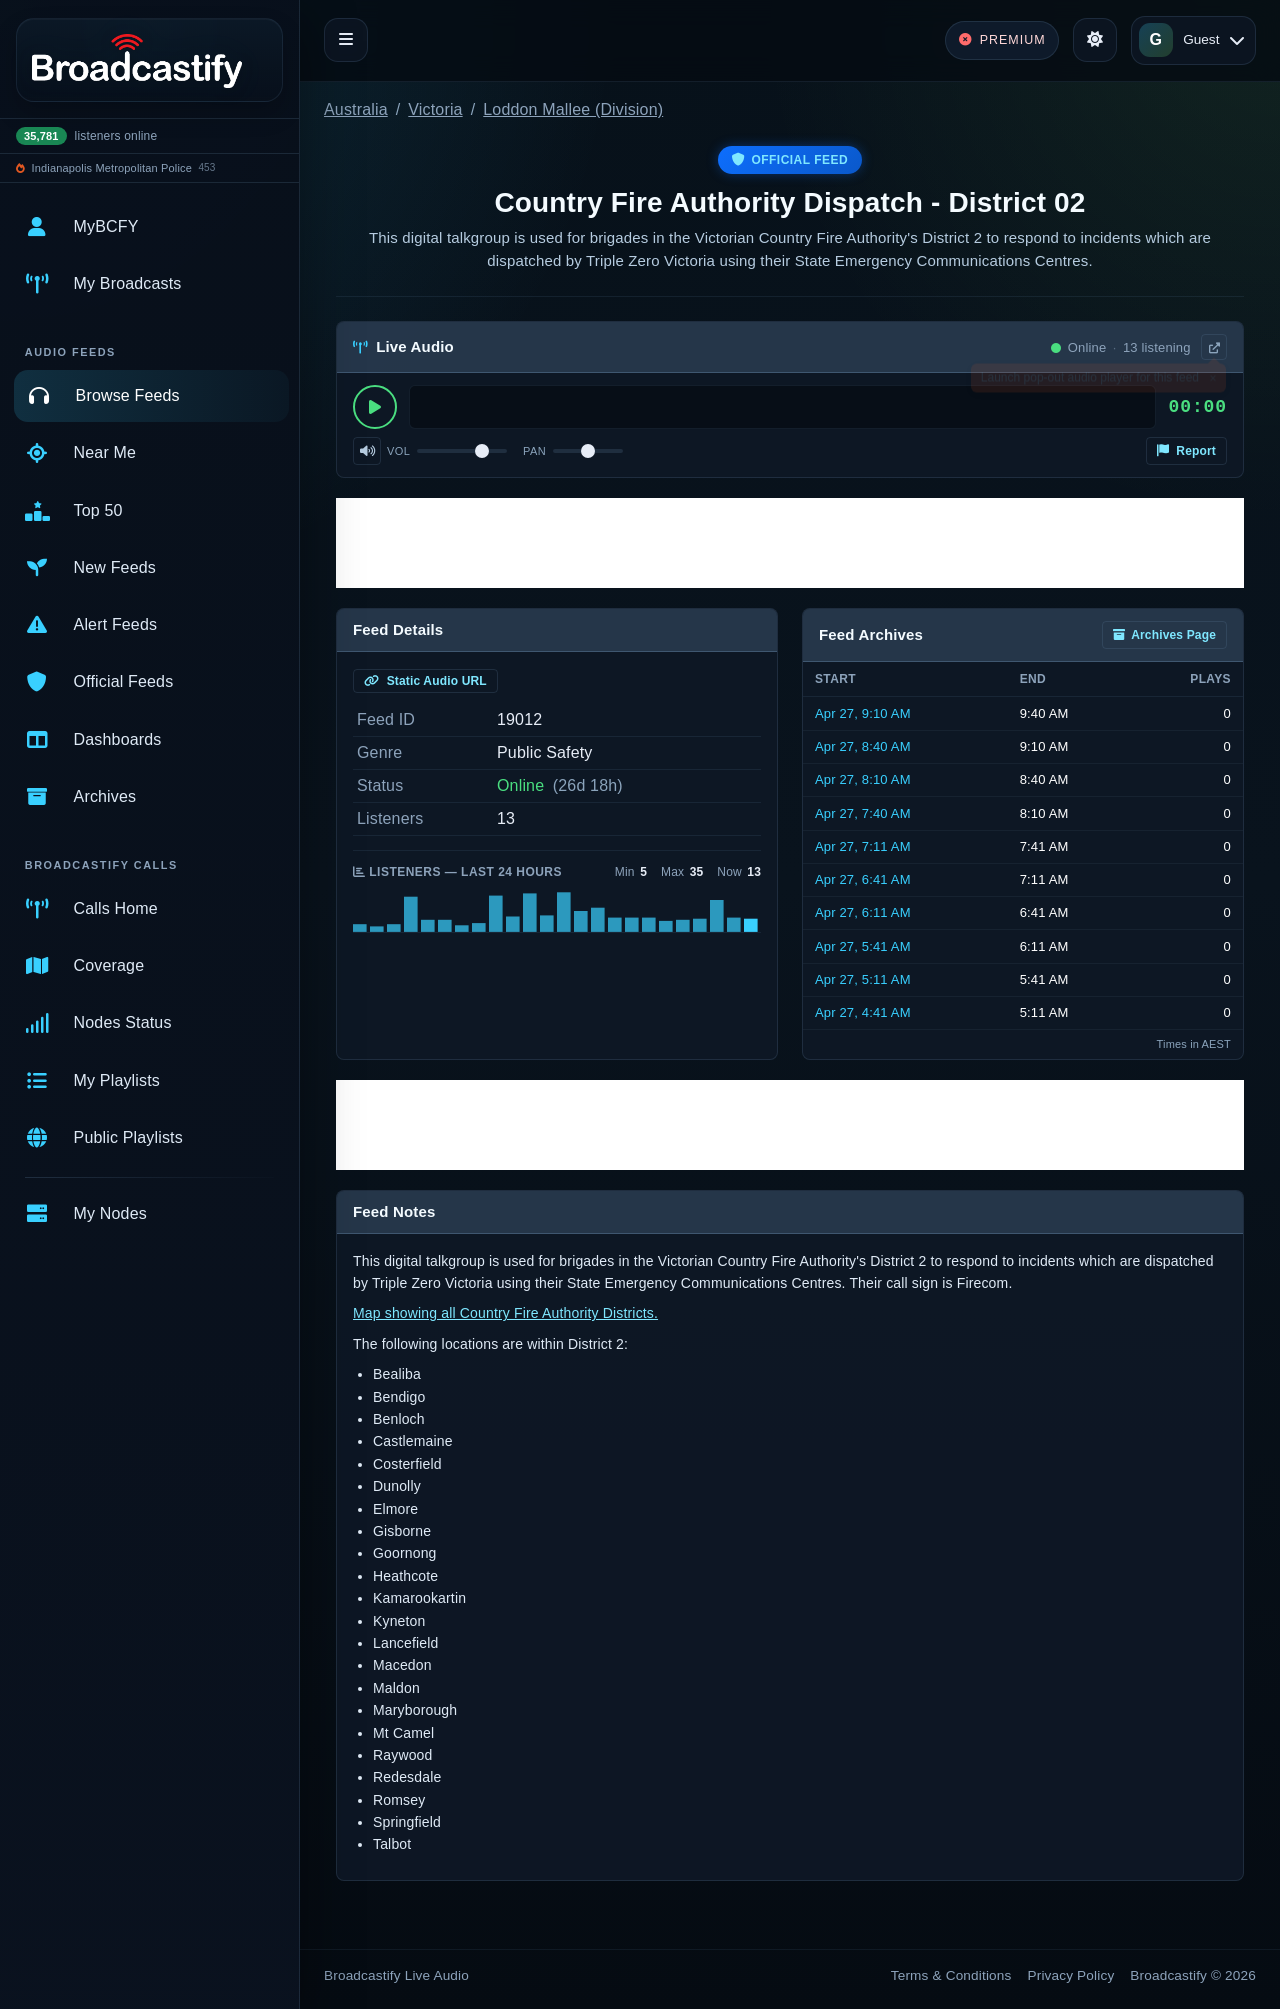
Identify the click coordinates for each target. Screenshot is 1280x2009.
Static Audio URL (425, 681)
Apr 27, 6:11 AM (863, 912)
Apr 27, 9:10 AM (863, 713)
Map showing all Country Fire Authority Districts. (505, 1313)
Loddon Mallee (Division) (573, 109)
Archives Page (1164, 635)
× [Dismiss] (1212, 382)
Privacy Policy (1071, 1975)
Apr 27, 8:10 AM (863, 779)
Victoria (435, 109)
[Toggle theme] (1095, 40)
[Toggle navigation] (346, 40)
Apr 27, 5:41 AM (863, 946)
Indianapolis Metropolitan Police (112, 168)
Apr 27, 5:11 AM (863, 979)
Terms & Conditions (951, 1975)
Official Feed (790, 160)
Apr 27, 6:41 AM (863, 879)
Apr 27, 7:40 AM (863, 813)
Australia (356, 109)
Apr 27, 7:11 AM (863, 846)
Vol (398, 451)
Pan (534, 451)
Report (1186, 451)
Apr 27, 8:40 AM (863, 746)
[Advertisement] (790, 543)
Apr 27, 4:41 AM (863, 1012)
